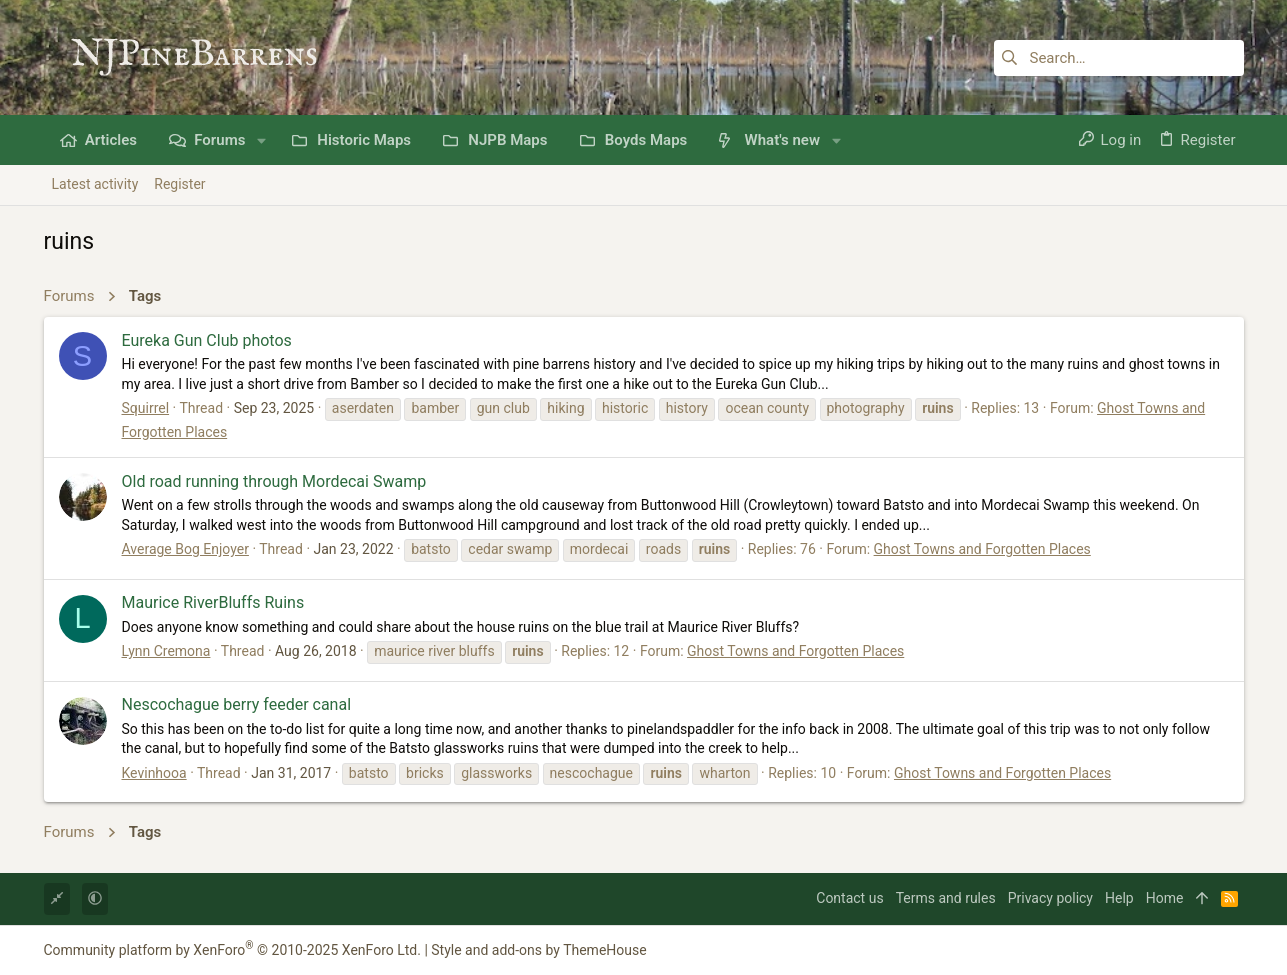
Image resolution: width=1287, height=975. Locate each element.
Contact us (849, 898)
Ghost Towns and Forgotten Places (982, 549)
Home (1165, 898)
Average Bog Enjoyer (185, 549)
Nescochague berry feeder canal (237, 704)
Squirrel (146, 408)
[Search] (1119, 58)
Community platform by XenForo (232, 950)
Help (1119, 898)
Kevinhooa (154, 773)
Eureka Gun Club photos (207, 340)
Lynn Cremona (166, 651)
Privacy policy (1050, 898)
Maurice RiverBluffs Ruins (213, 602)
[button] (261, 140)
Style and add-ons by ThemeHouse (538, 950)
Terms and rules (946, 898)
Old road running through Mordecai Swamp (274, 481)
